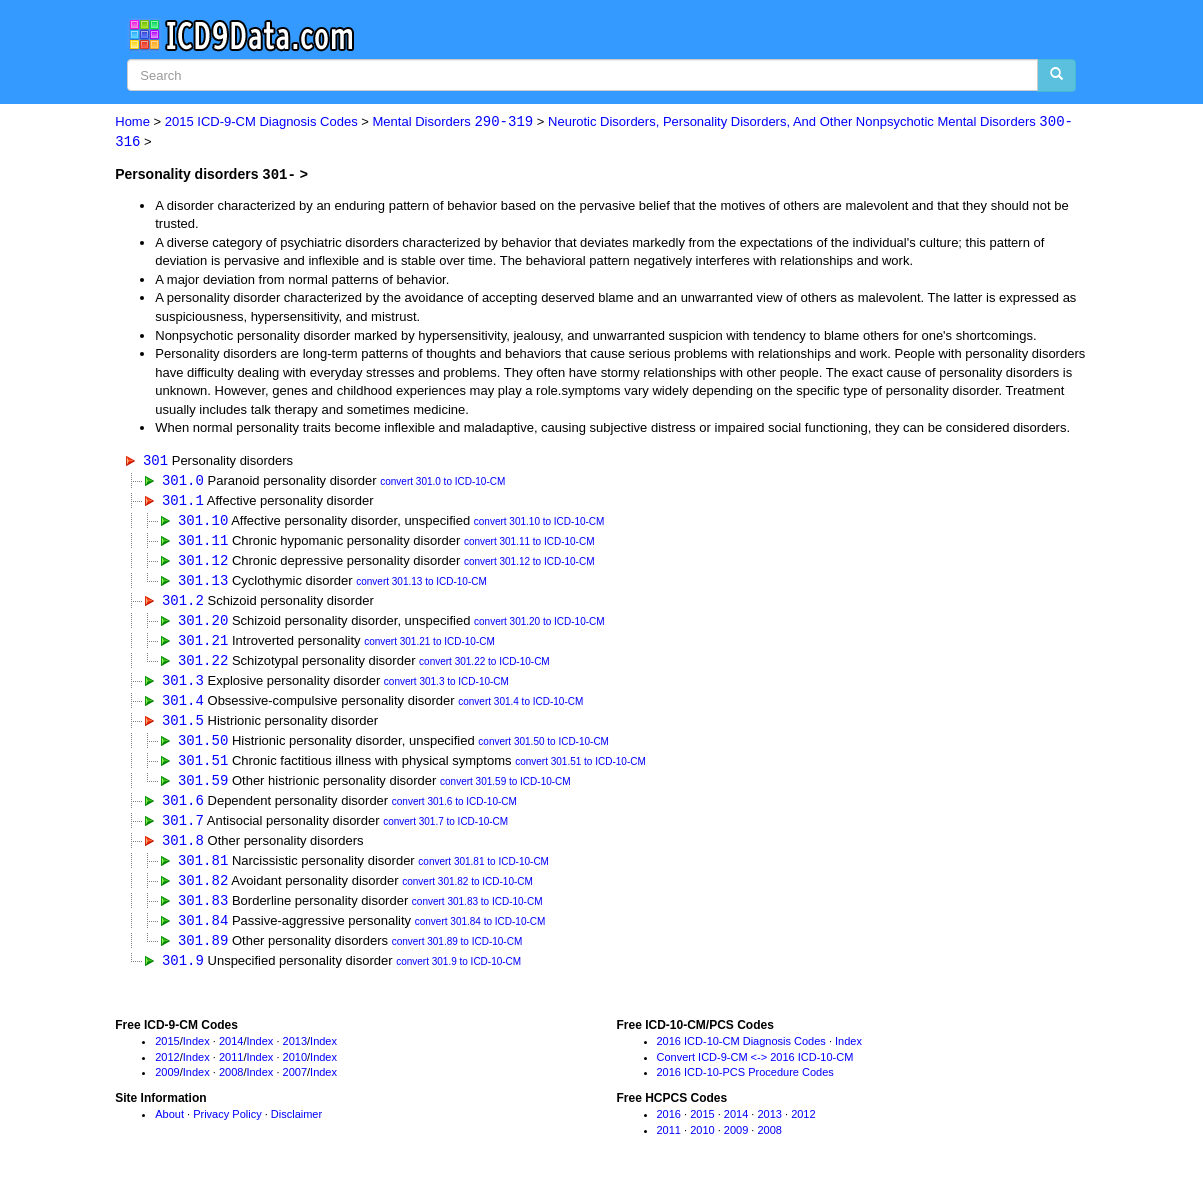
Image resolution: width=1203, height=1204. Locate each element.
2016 (669, 1129)
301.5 (183, 727)
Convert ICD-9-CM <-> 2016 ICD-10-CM (755, 1071)
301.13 (203, 583)
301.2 (183, 604)
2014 (231, 1056)
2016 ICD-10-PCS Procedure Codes (745, 1087)
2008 (231, 1087)
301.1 (183, 501)
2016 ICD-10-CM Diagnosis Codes (741, 1056)
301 (155, 460)
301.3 (183, 686)
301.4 (183, 707)
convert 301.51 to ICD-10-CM (580, 770)
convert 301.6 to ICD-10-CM (454, 812)
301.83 (203, 912)
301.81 (203, 871)
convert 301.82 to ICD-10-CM (467, 894)
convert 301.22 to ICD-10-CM (484, 668)
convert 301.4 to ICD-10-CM (520, 709)
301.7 (183, 830)
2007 (295, 1087)
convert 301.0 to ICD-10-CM (442, 483)
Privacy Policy (227, 1129)
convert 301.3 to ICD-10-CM (446, 688)
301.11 (203, 542)
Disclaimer (296, 1129)
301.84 (203, 933)
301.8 (183, 851)
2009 (167, 1087)
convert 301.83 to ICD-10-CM (477, 914)
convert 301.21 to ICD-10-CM (429, 647)
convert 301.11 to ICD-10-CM (529, 544)
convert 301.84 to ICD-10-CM (480, 935)
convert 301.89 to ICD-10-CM (457, 956)
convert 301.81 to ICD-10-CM (483, 873)
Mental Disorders (453, 122)
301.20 (203, 625)
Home (132, 122)
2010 (295, 1071)
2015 (167, 1056)
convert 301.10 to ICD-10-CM (539, 524)
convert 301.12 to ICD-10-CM (529, 565)
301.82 (203, 892)
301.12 (203, 563)
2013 (295, 1056)
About (169, 1129)
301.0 (183, 481)
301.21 (203, 645)
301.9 (183, 974)
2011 (231, 1071)
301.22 (203, 666)
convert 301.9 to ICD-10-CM (458, 976)
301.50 (203, 748)
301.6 (183, 810)
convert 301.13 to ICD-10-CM (421, 585)
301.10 (203, 522)
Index (196, 1056)
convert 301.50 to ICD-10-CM (543, 750)
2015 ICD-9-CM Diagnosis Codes (261, 122)
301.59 (203, 789)
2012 (167, 1071)
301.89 (203, 954)
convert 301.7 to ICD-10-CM (445, 832)
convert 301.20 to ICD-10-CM (539, 627)
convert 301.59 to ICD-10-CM (505, 791)
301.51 (203, 768)
